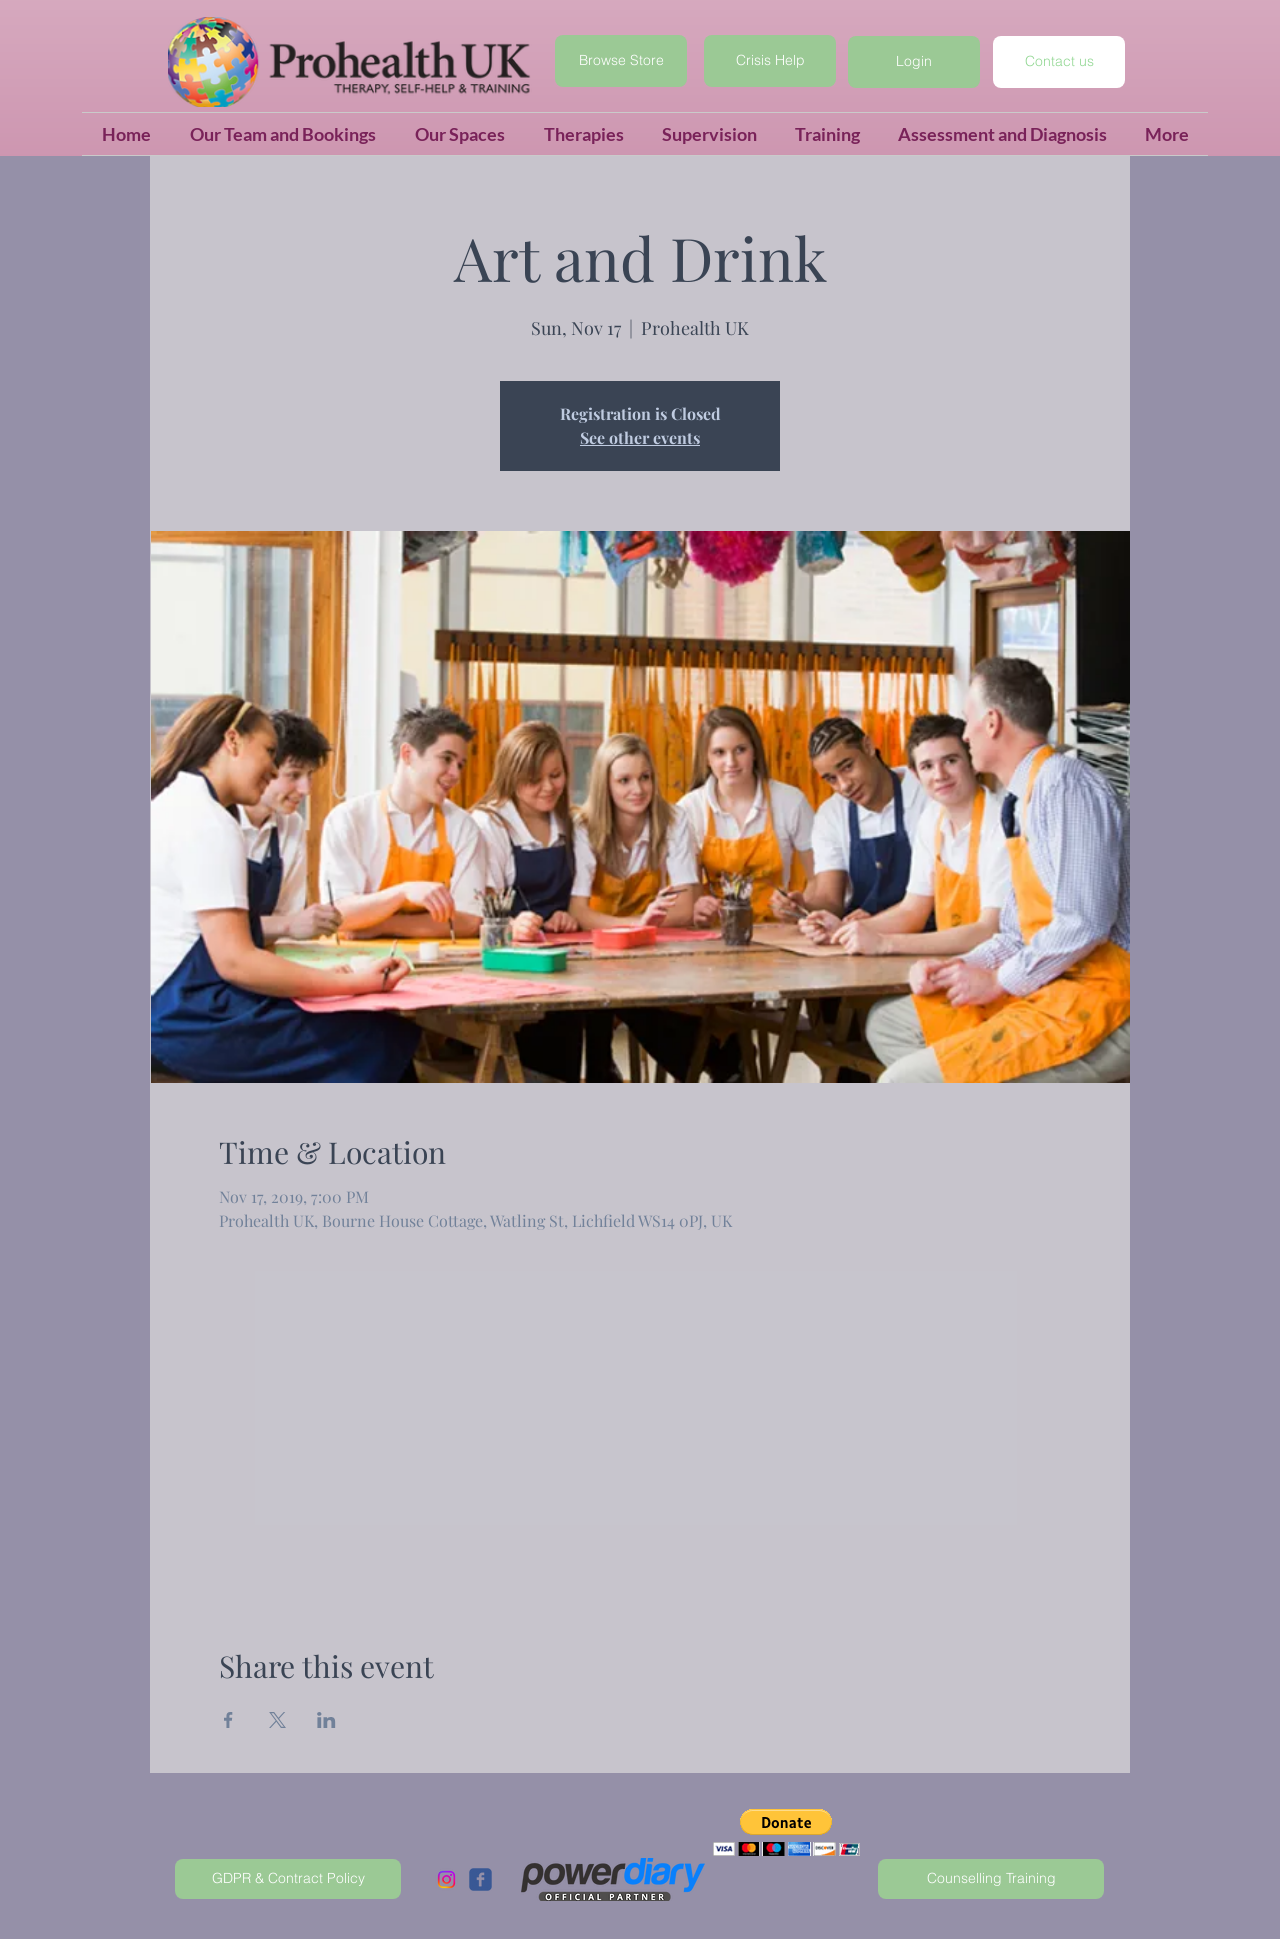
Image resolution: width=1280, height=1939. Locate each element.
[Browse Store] (621, 61)
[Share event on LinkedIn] (326, 1720)
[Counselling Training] (991, 1879)
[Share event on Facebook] (228, 1720)
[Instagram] (446, 1879)
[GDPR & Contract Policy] (288, 1879)
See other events (640, 437)
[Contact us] (1059, 62)
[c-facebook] (480, 1879)
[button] (914, 62)
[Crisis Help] (770, 61)
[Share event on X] (277, 1720)
